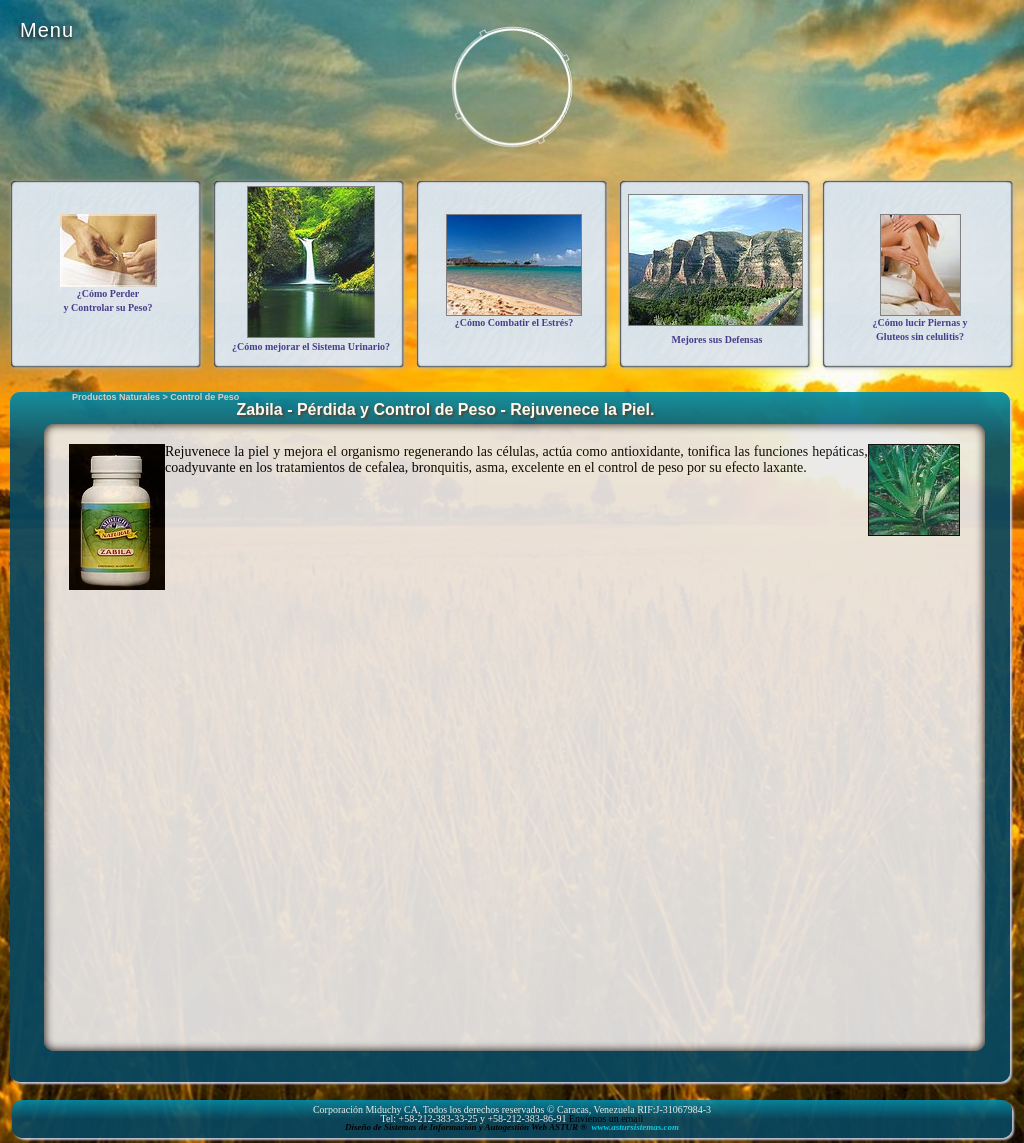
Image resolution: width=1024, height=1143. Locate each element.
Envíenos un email (606, 1118)
